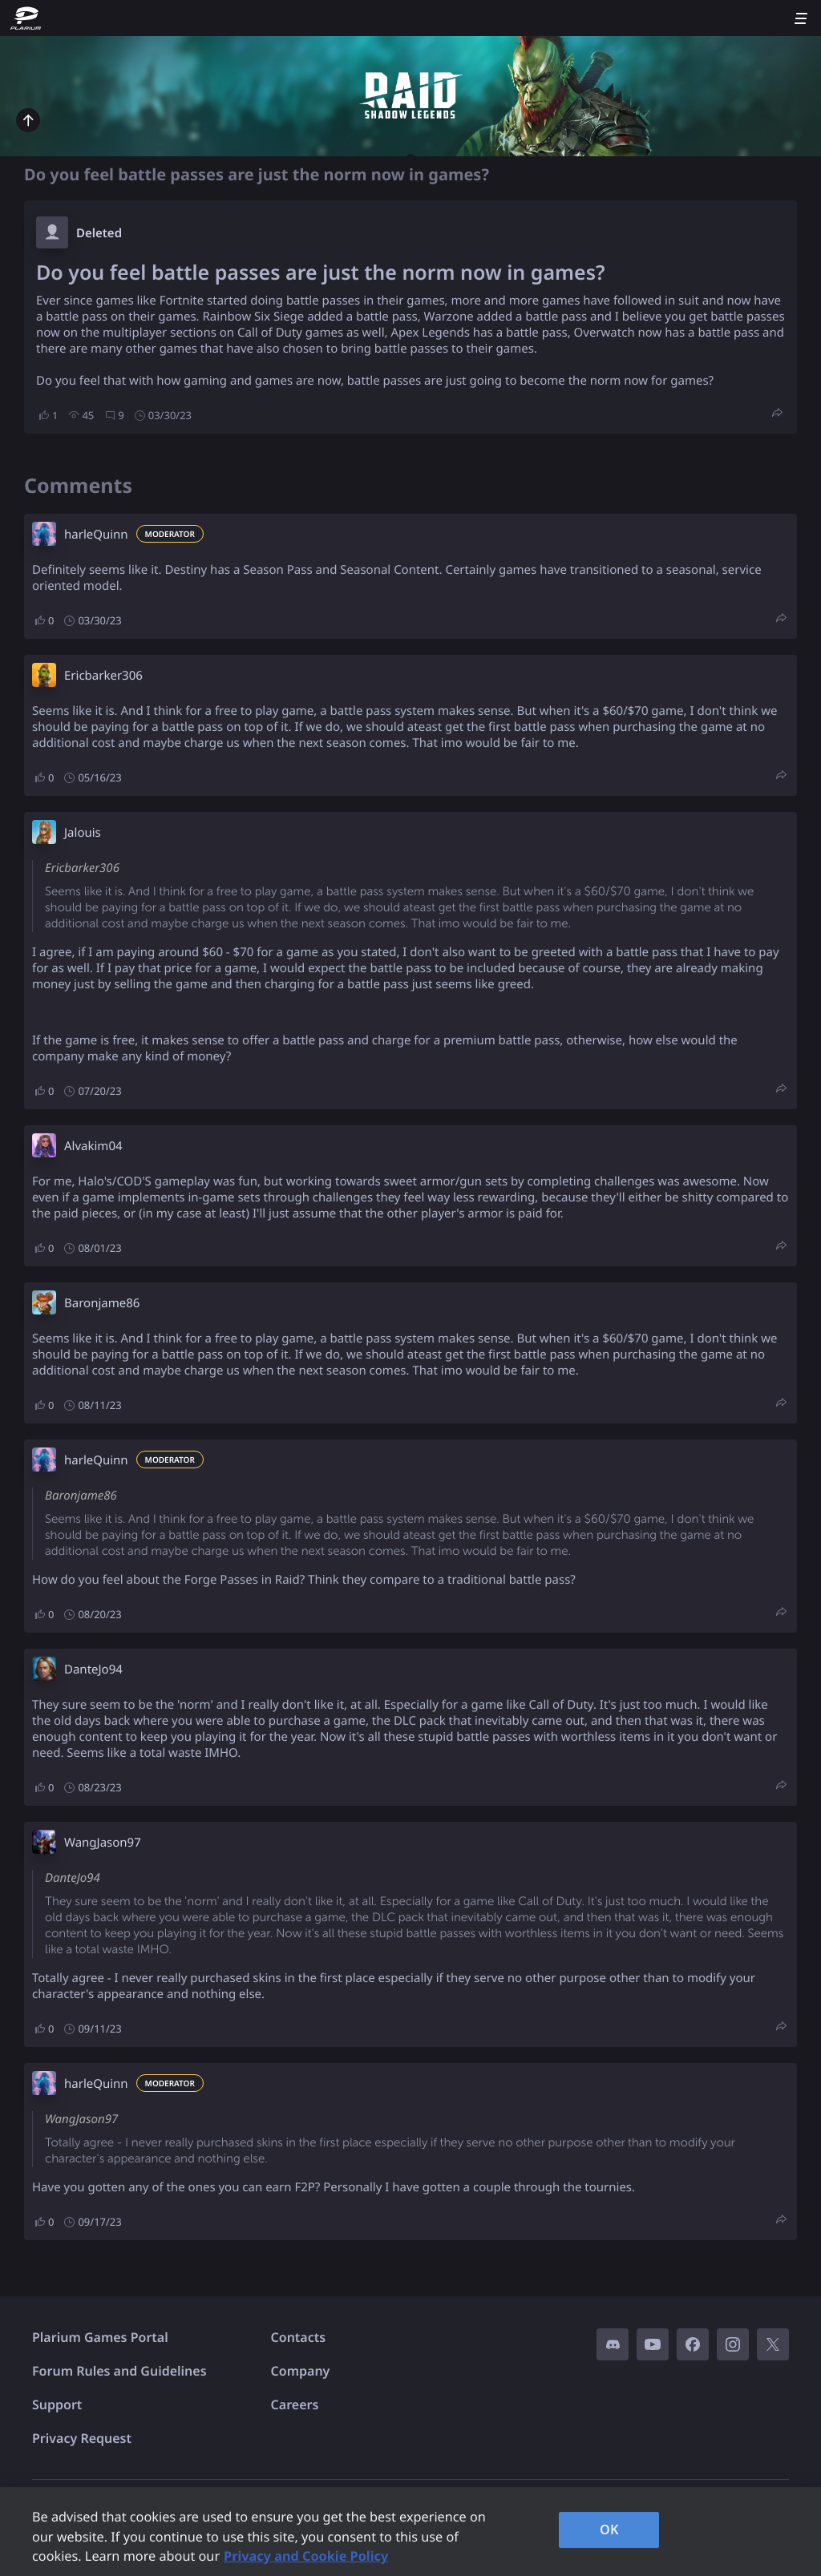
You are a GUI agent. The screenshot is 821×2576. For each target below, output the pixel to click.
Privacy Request (81, 2438)
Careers (295, 2404)
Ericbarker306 (103, 676)
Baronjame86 (102, 1303)
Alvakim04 (93, 1146)
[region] (410, 2531)
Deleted (99, 233)
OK (609, 2529)
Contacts (298, 2337)
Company (300, 2371)
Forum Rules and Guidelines (119, 2371)
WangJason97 (102, 1843)
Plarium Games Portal (100, 2337)
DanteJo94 (93, 1669)
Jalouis (82, 833)
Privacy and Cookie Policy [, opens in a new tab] (306, 2556)
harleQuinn (96, 535)
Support (57, 2404)
